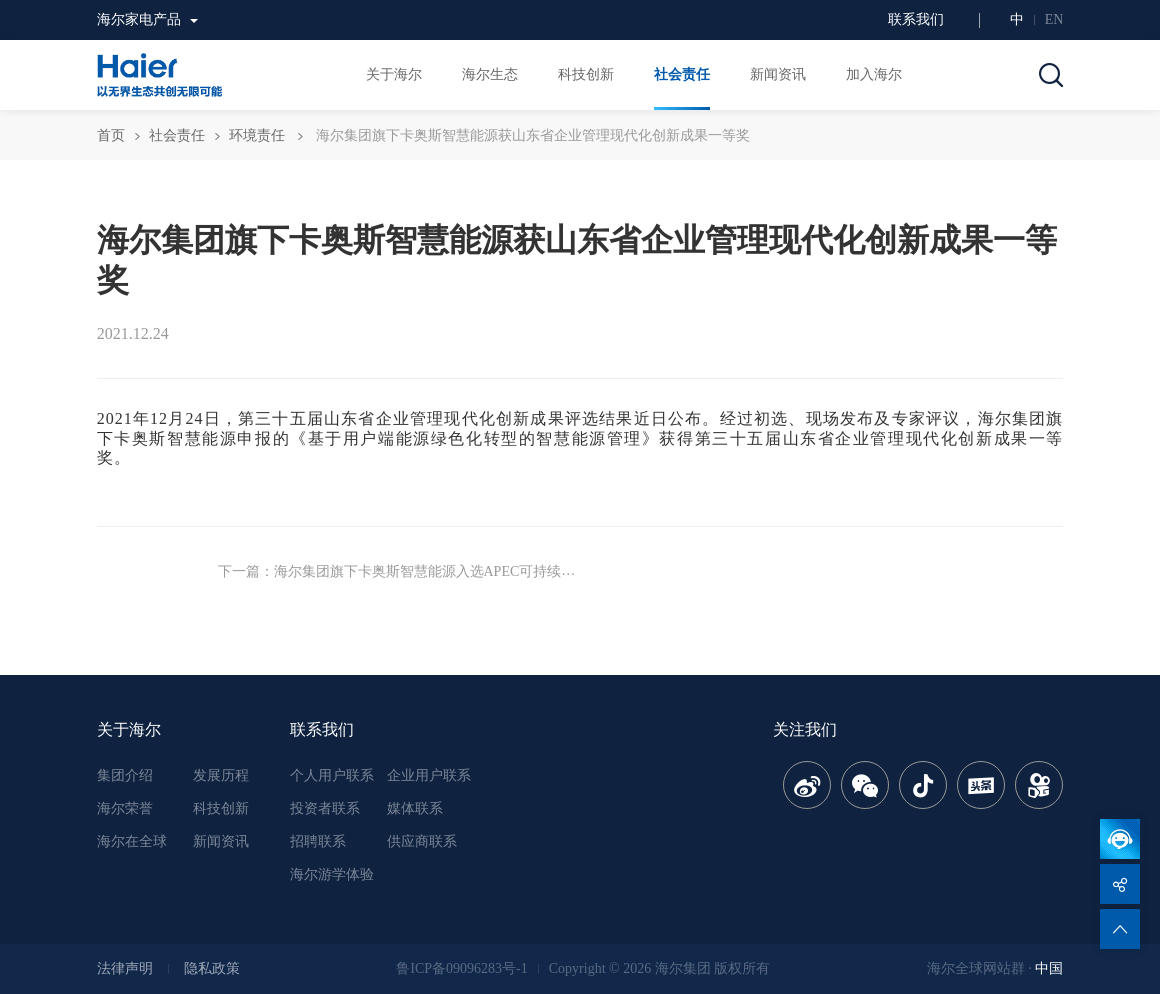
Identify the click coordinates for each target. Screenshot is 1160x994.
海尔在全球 (132, 841)
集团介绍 (125, 775)
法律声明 (125, 968)
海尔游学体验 (332, 874)
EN (1054, 19)
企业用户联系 (429, 775)
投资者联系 (325, 808)
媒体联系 (415, 808)
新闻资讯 (221, 841)
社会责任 (177, 135)
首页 (111, 135)
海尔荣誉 (125, 808)
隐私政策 (212, 968)
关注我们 (805, 729)
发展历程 (221, 775)
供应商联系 (422, 841)
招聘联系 (318, 841)
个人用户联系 (332, 775)
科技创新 (221, 808)
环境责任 (257, 135)
